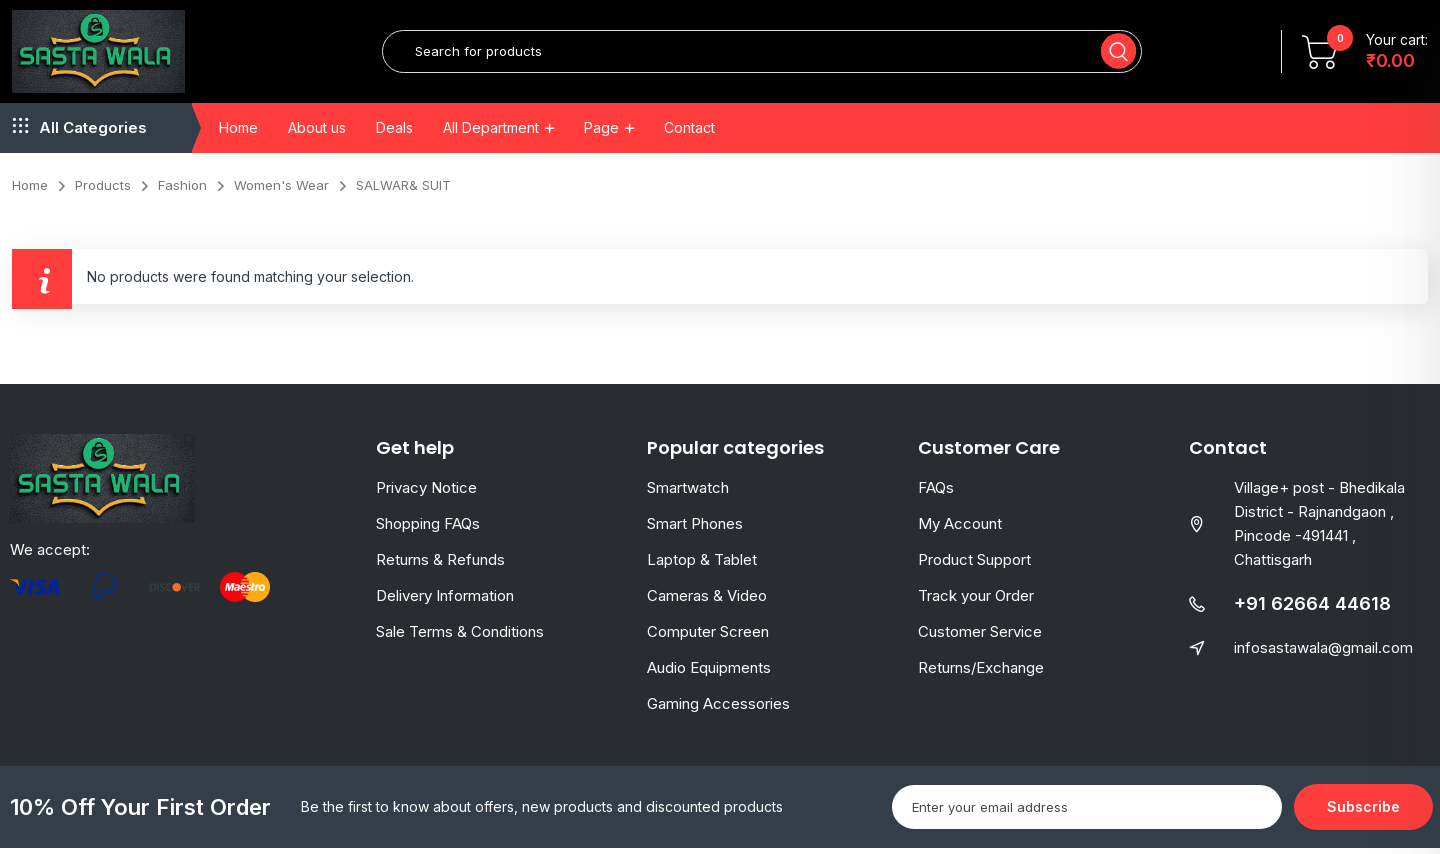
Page (601, 132)
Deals (394, 132)
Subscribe (1363, 812)
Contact (689, 132)
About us (317, 132)
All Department (491, 132)
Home (238, 132)
